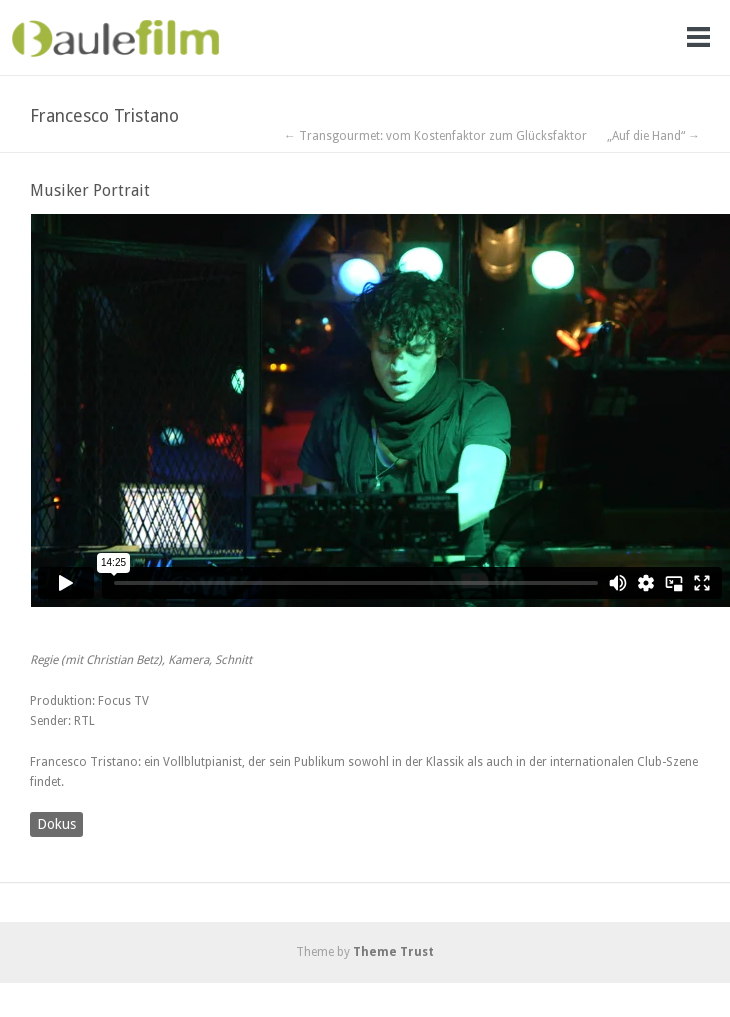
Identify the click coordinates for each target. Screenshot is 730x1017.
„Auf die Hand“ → (653, 136)
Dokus (56, 824)
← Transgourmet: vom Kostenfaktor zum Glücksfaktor (435, 136)
